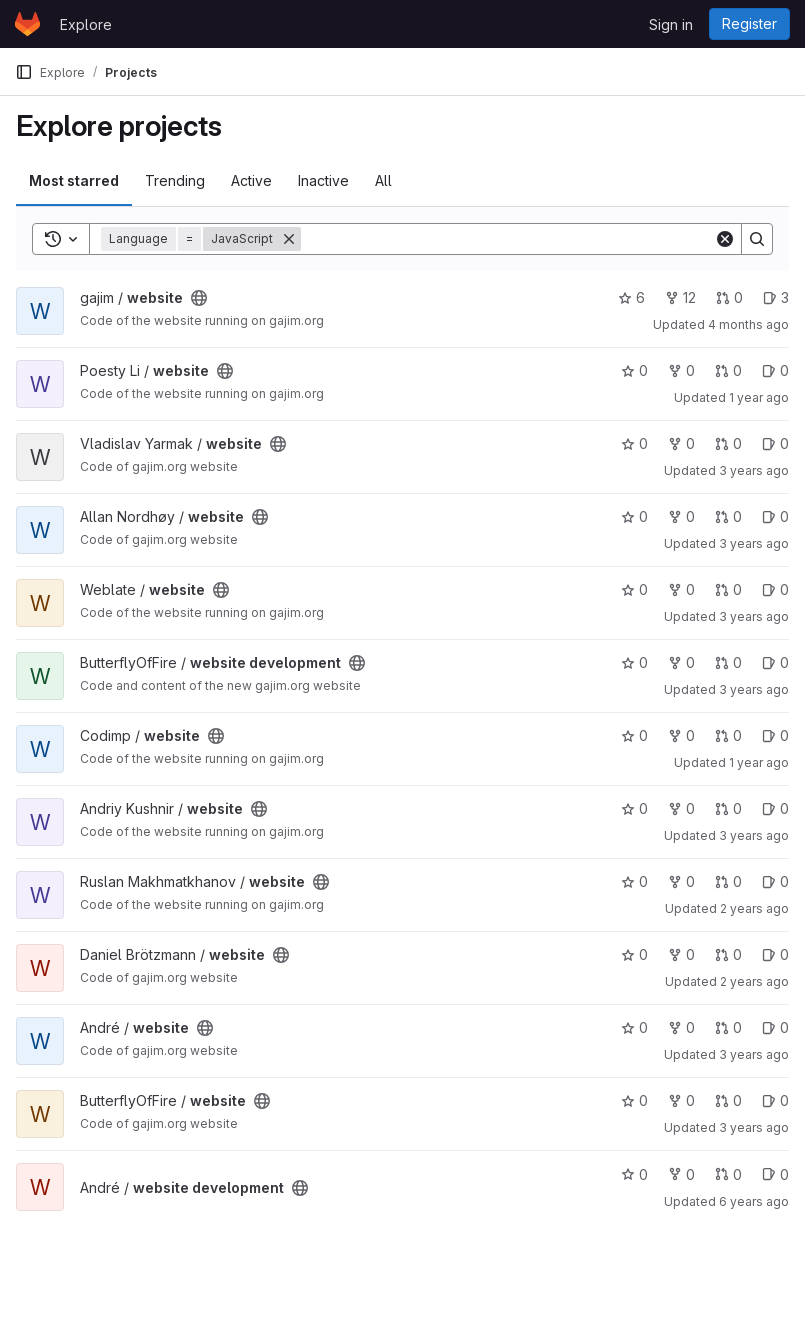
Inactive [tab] (323, 180)
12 (680, 297)
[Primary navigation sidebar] (24, 72)
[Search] (507, 239)
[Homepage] (27, 24)
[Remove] (289, 239)
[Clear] (725, 239)
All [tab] (383, 180)
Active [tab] (251, 180)
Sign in (671, 24)
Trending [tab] (175, 180)
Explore (86, 24)
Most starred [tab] (74, 180)
